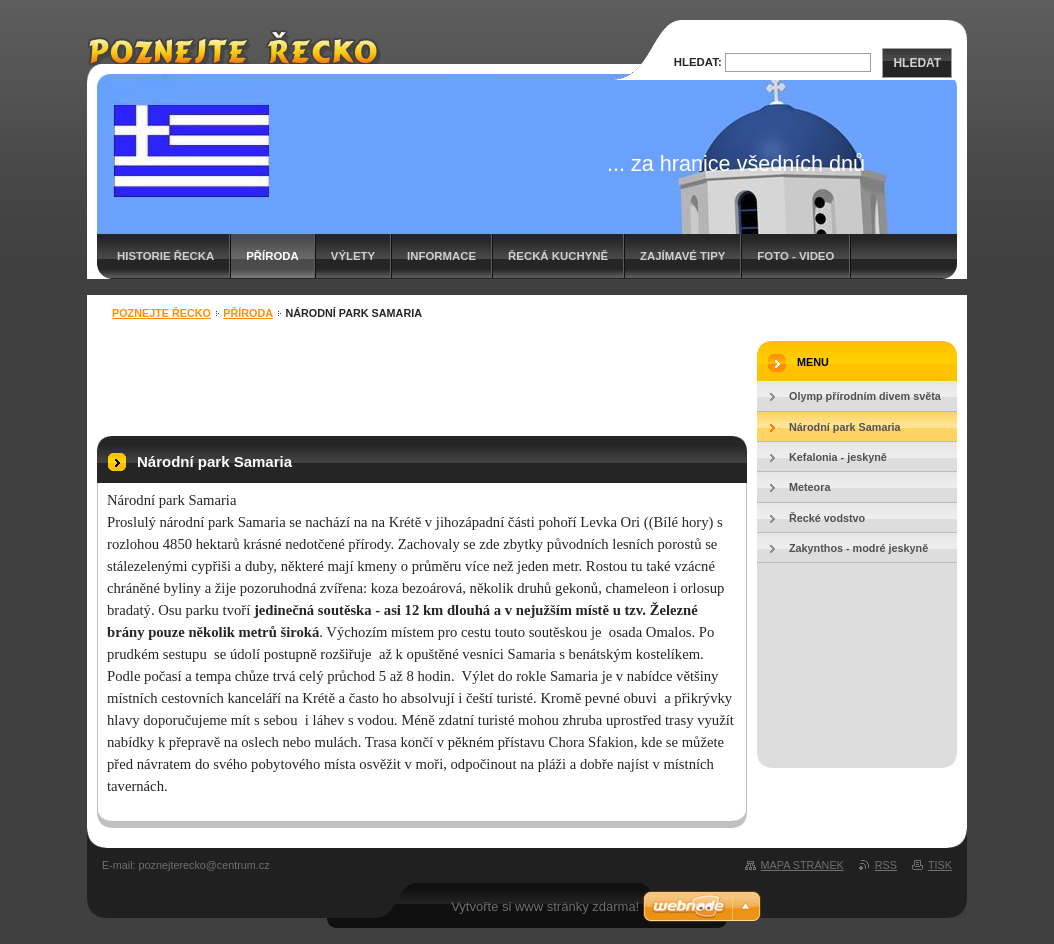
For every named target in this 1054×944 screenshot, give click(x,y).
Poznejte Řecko (161, 313)
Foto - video (795, 256)
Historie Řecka (165, 256)
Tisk (940, 865)
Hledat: (698, 62)
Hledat (917, 63)
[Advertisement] (422, 381)
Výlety (353, 256)
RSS (886, 865)
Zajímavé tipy (682, 256)
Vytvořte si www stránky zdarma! (545, 906)
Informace (441, 256)
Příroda (272, 256)
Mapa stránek (802, 865)
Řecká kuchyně (558, 256)
